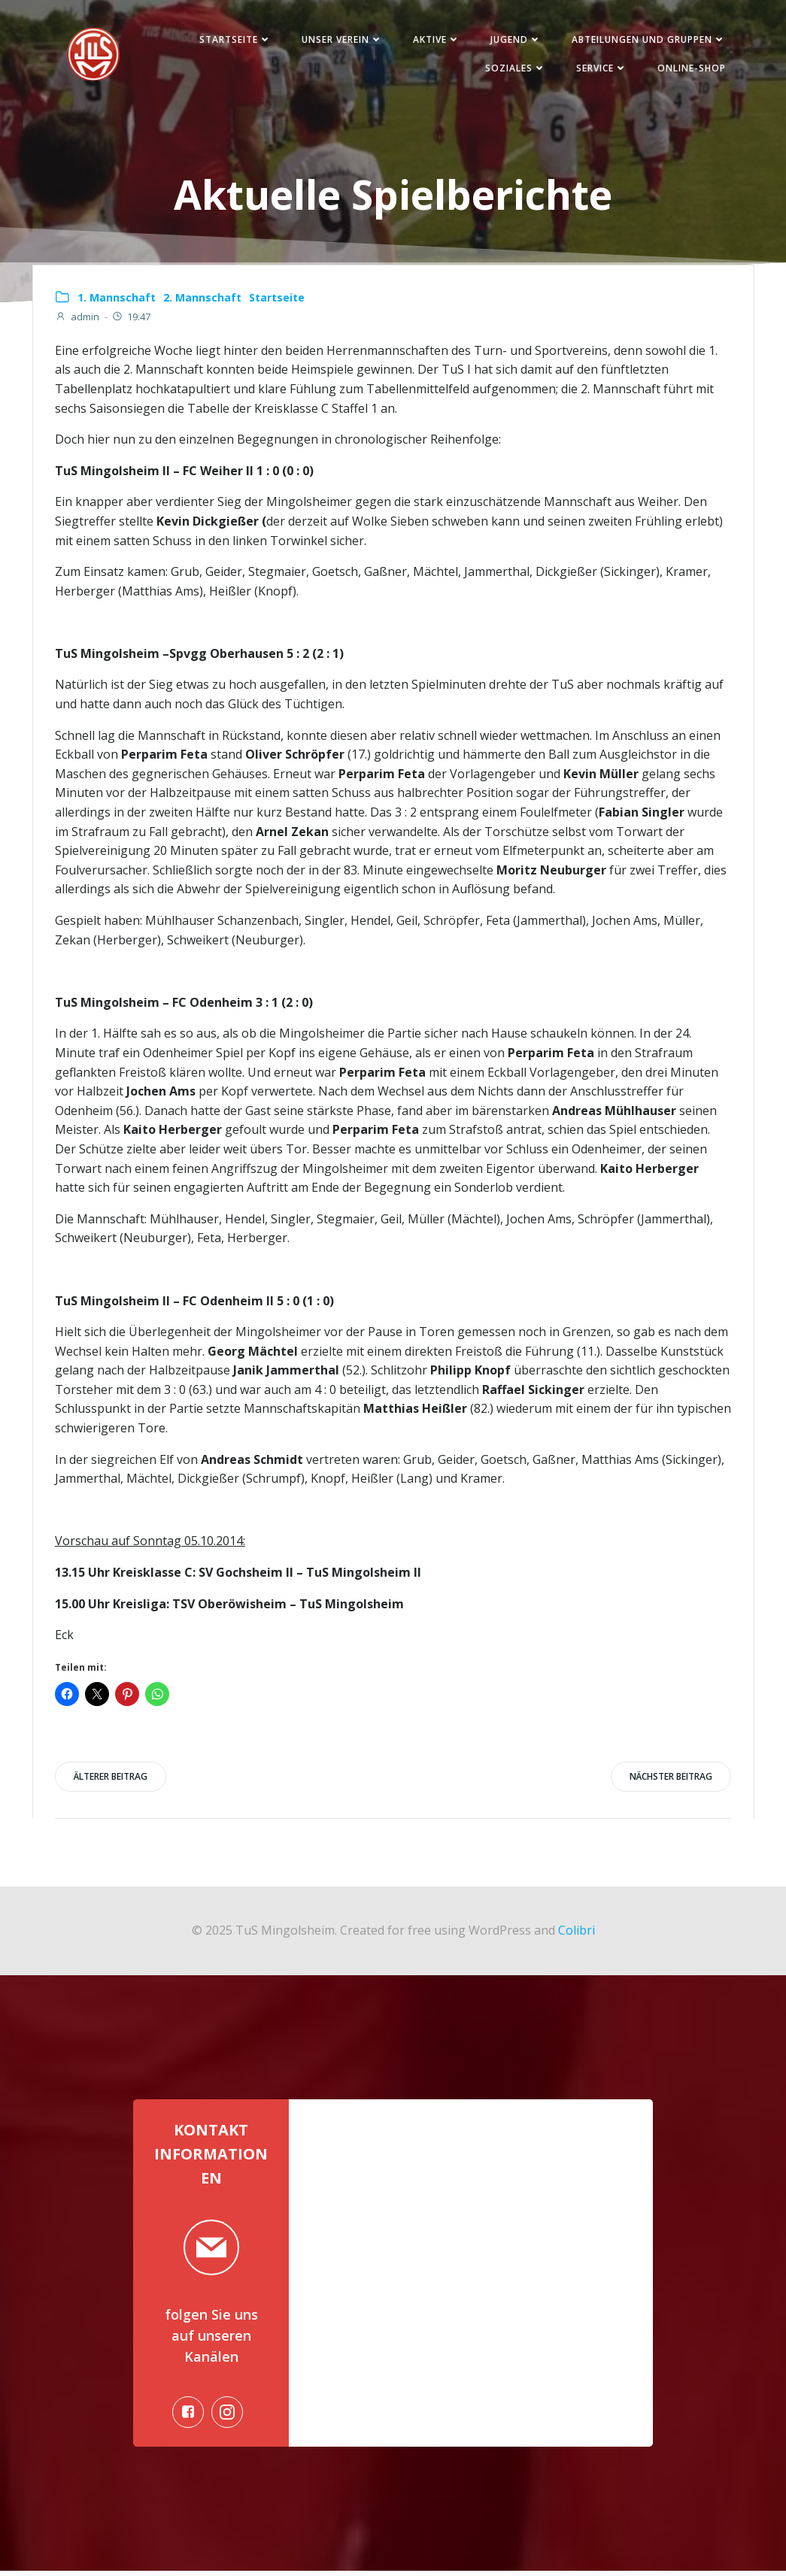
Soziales (513, 68)
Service (599, 68)
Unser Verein (340, 40)
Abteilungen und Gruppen (646, 40)
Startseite (233, 40)
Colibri (576, 1933)
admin (78, 319)
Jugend (513, 40)
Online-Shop (689, 68)
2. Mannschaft (203, 299)
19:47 (131, 319)
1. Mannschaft (117, 299)
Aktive (434, 40)
